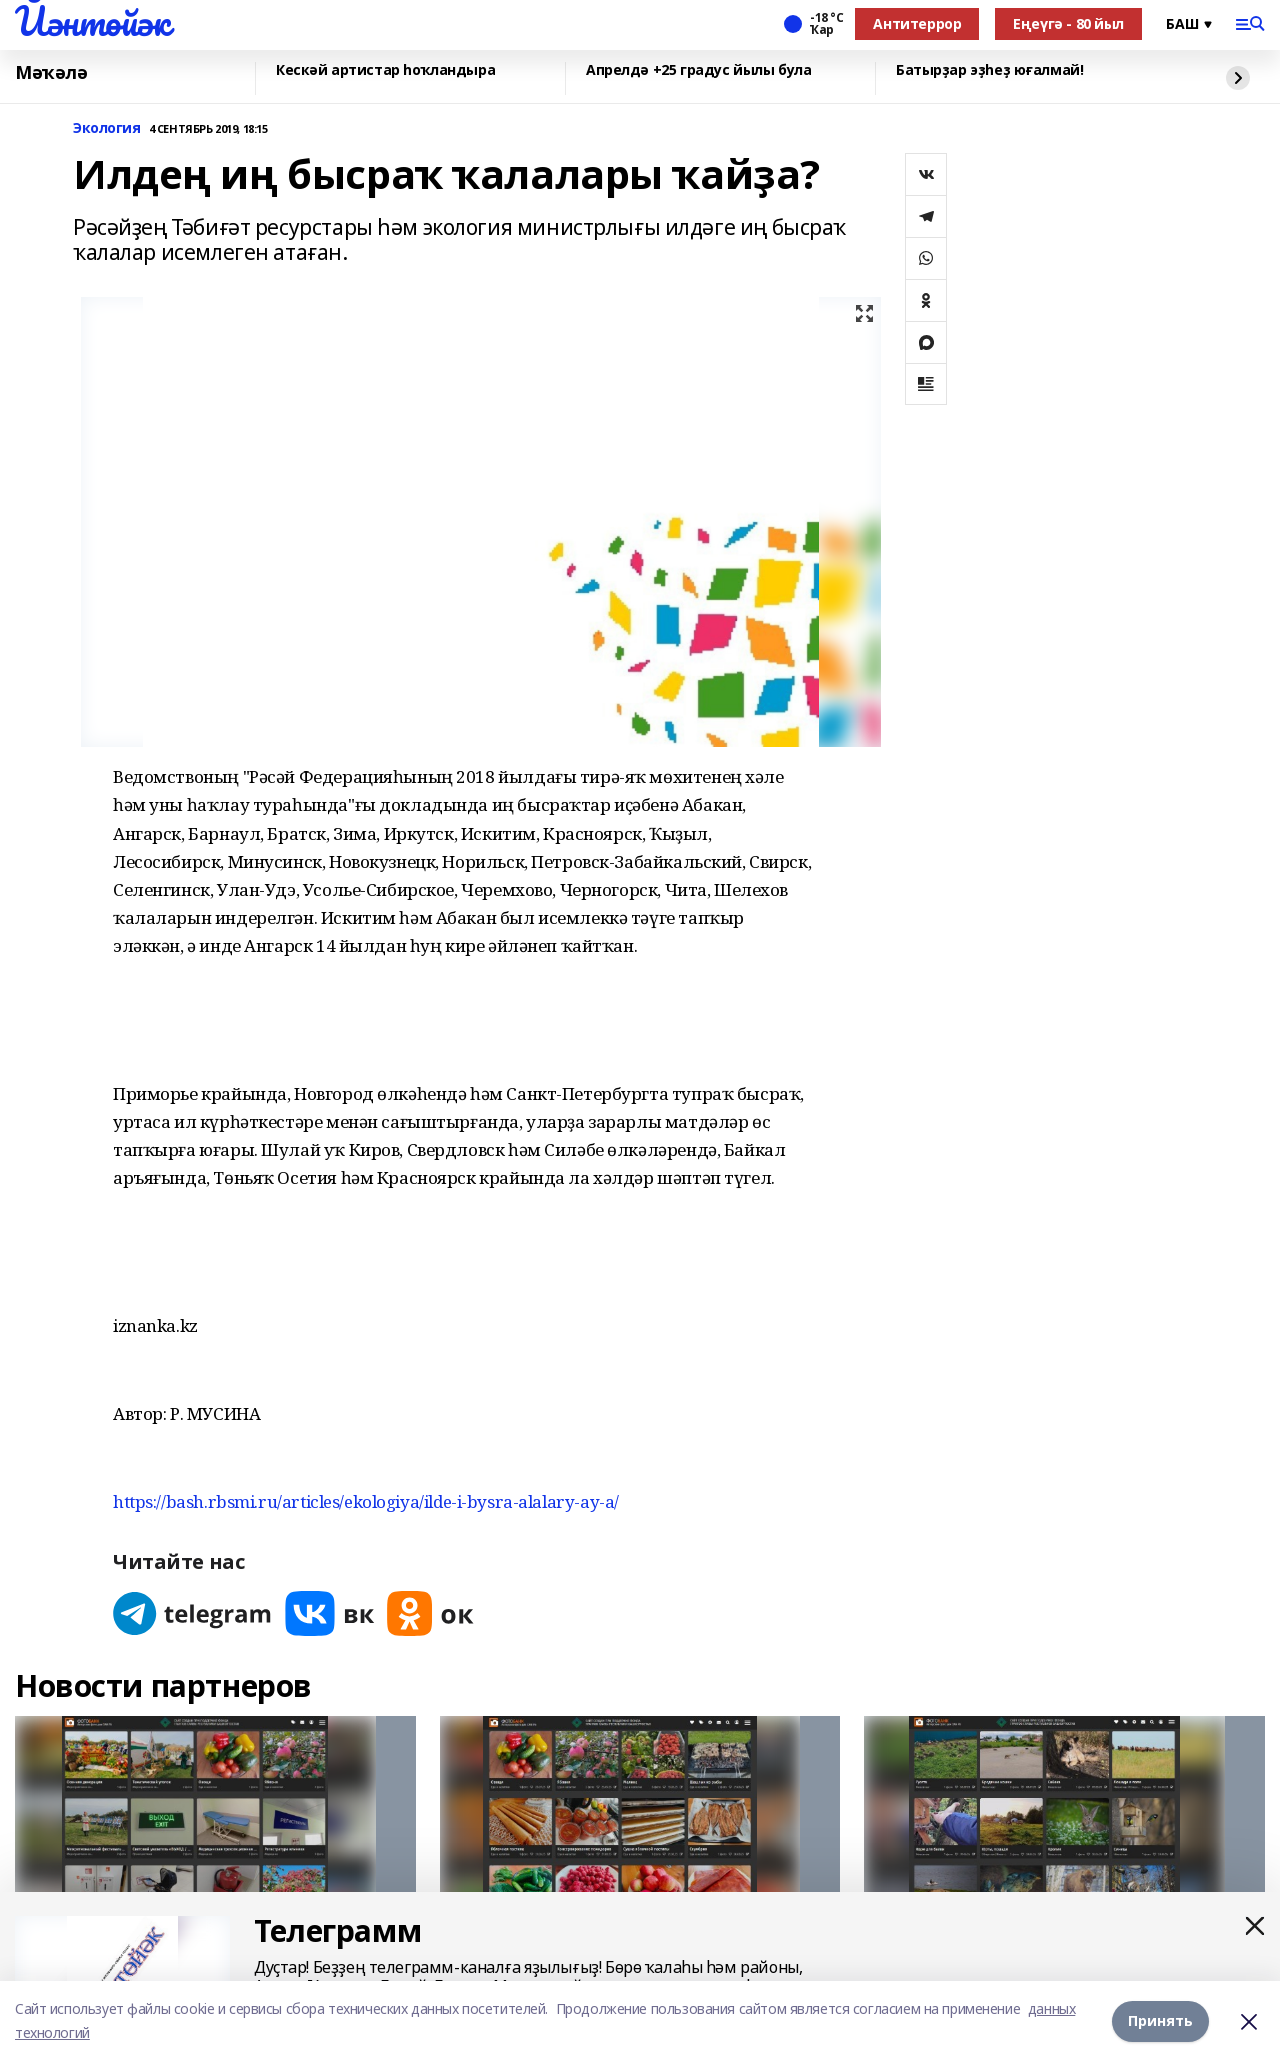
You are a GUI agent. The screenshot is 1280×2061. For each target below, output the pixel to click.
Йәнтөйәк (92, 21)
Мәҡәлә (51, 73)
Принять (1160, 2020)
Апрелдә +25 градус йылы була (698, 70)
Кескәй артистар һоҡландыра (385, 70)
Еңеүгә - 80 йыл (1068, 23)
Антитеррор (917, 23)
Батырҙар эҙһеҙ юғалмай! (989, 70)
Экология (107, 128)
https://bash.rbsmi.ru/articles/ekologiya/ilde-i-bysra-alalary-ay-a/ (366, 1501)
